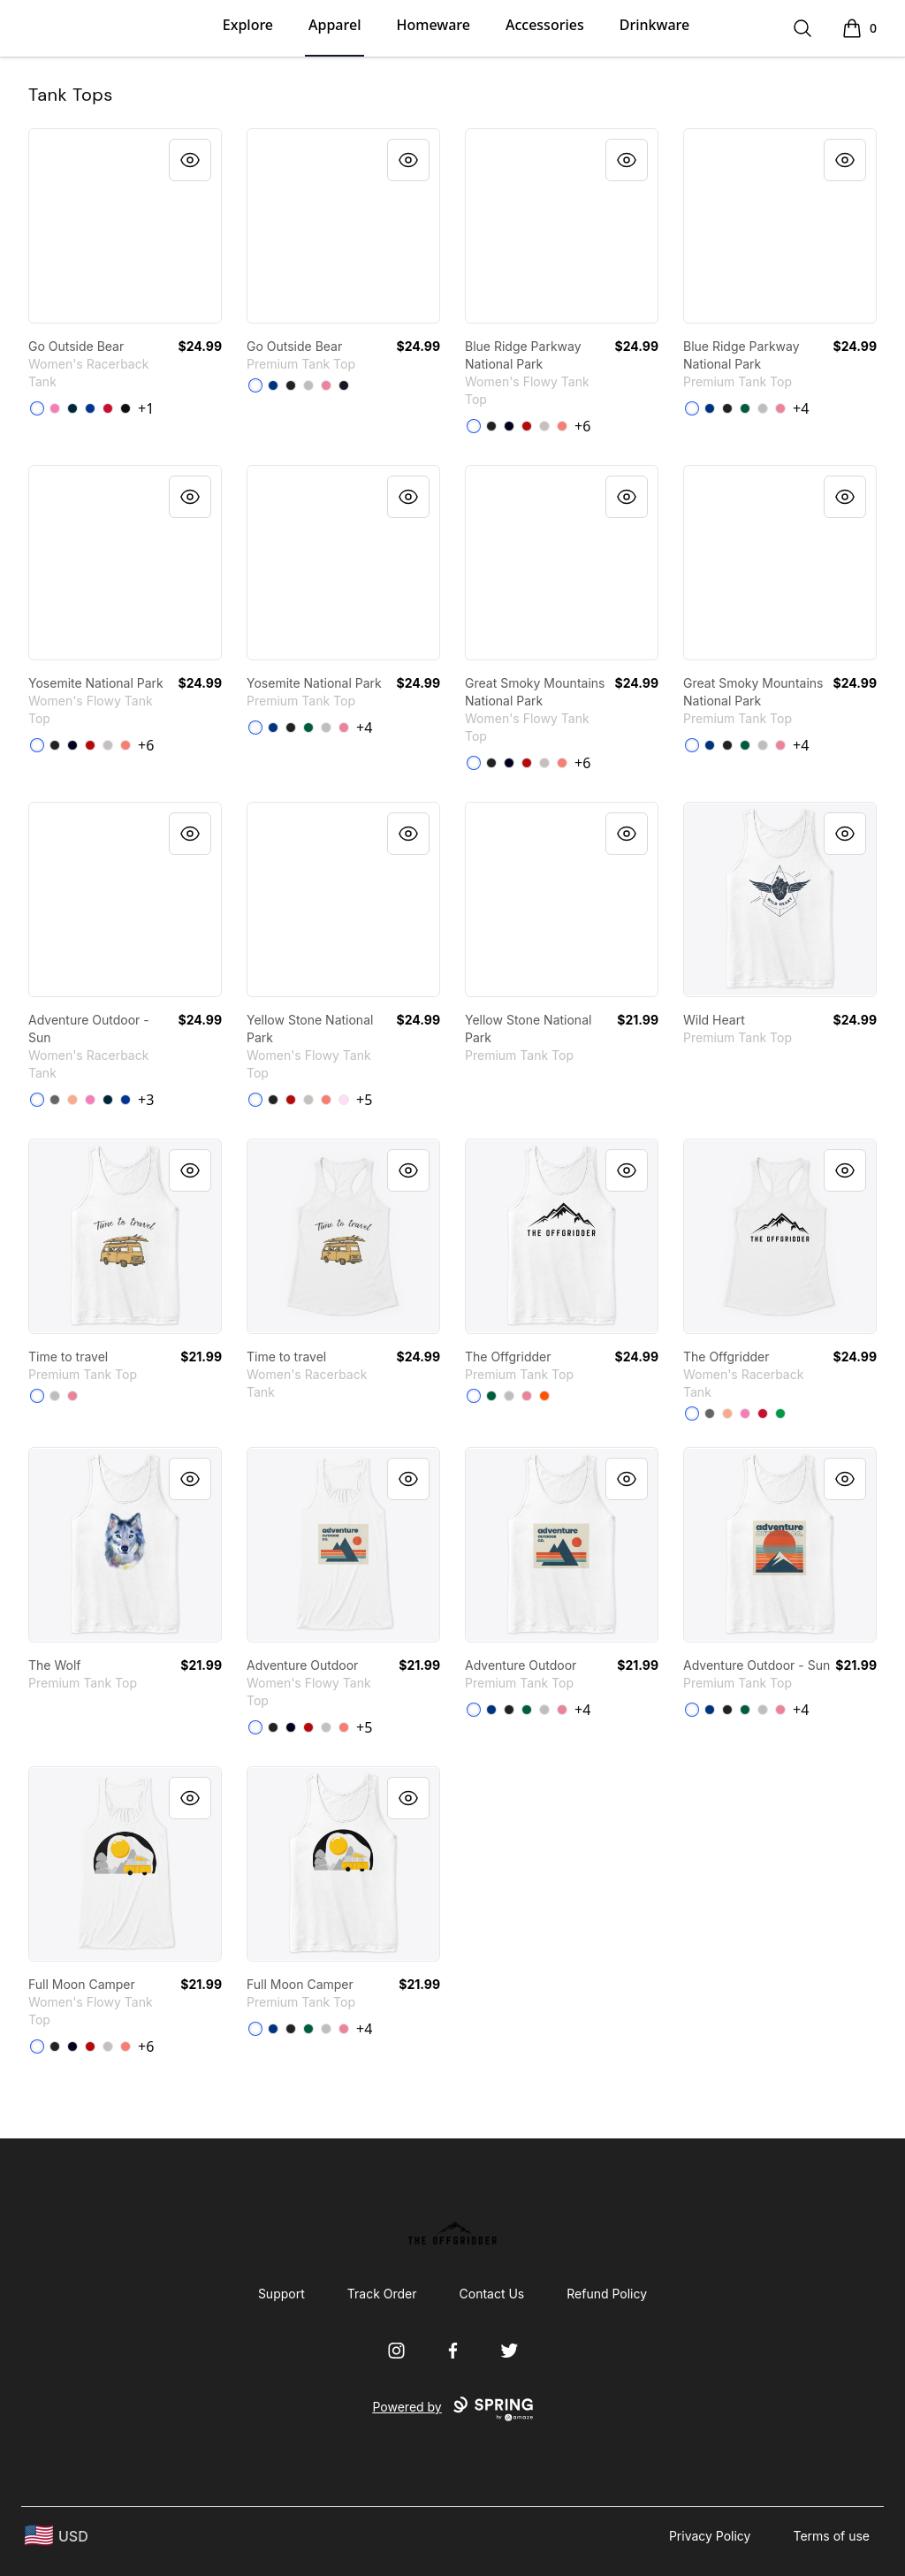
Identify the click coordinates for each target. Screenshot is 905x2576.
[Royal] (90, 408)
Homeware (432, 24)
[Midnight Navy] (72, 408)
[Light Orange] (72, 1099)
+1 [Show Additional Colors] (146, 408)
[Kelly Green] (780, 1413)
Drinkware (654, 24)
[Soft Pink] (343, 1099)
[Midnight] (509, 426)
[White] (37, 408)
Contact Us (492, 2293)
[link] (125, 226)
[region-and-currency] (56, 2536)
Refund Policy (607, 2293)
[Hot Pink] (54, 408)
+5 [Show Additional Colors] (364, 1099)
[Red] (108, 408)
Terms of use (831, 2535)
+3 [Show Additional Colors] (146, 1099)
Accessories (545, 24)
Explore (248, 24)
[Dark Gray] (54, 1099)
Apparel (334, 24)
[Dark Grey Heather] (491, 426)
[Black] (125, 408)
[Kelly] (745, 408)
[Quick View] (190, 160)
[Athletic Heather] (308, 385)
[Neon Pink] (326, 385)
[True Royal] (273, 385)
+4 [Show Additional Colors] (801, 408)
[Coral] (562, 426)
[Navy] (343, 385)
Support (281, 2293)
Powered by (452, 2409)
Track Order (382, 2293)
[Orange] (544, 1396)
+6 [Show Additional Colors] (582, 426)
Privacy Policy (710, 2535)
